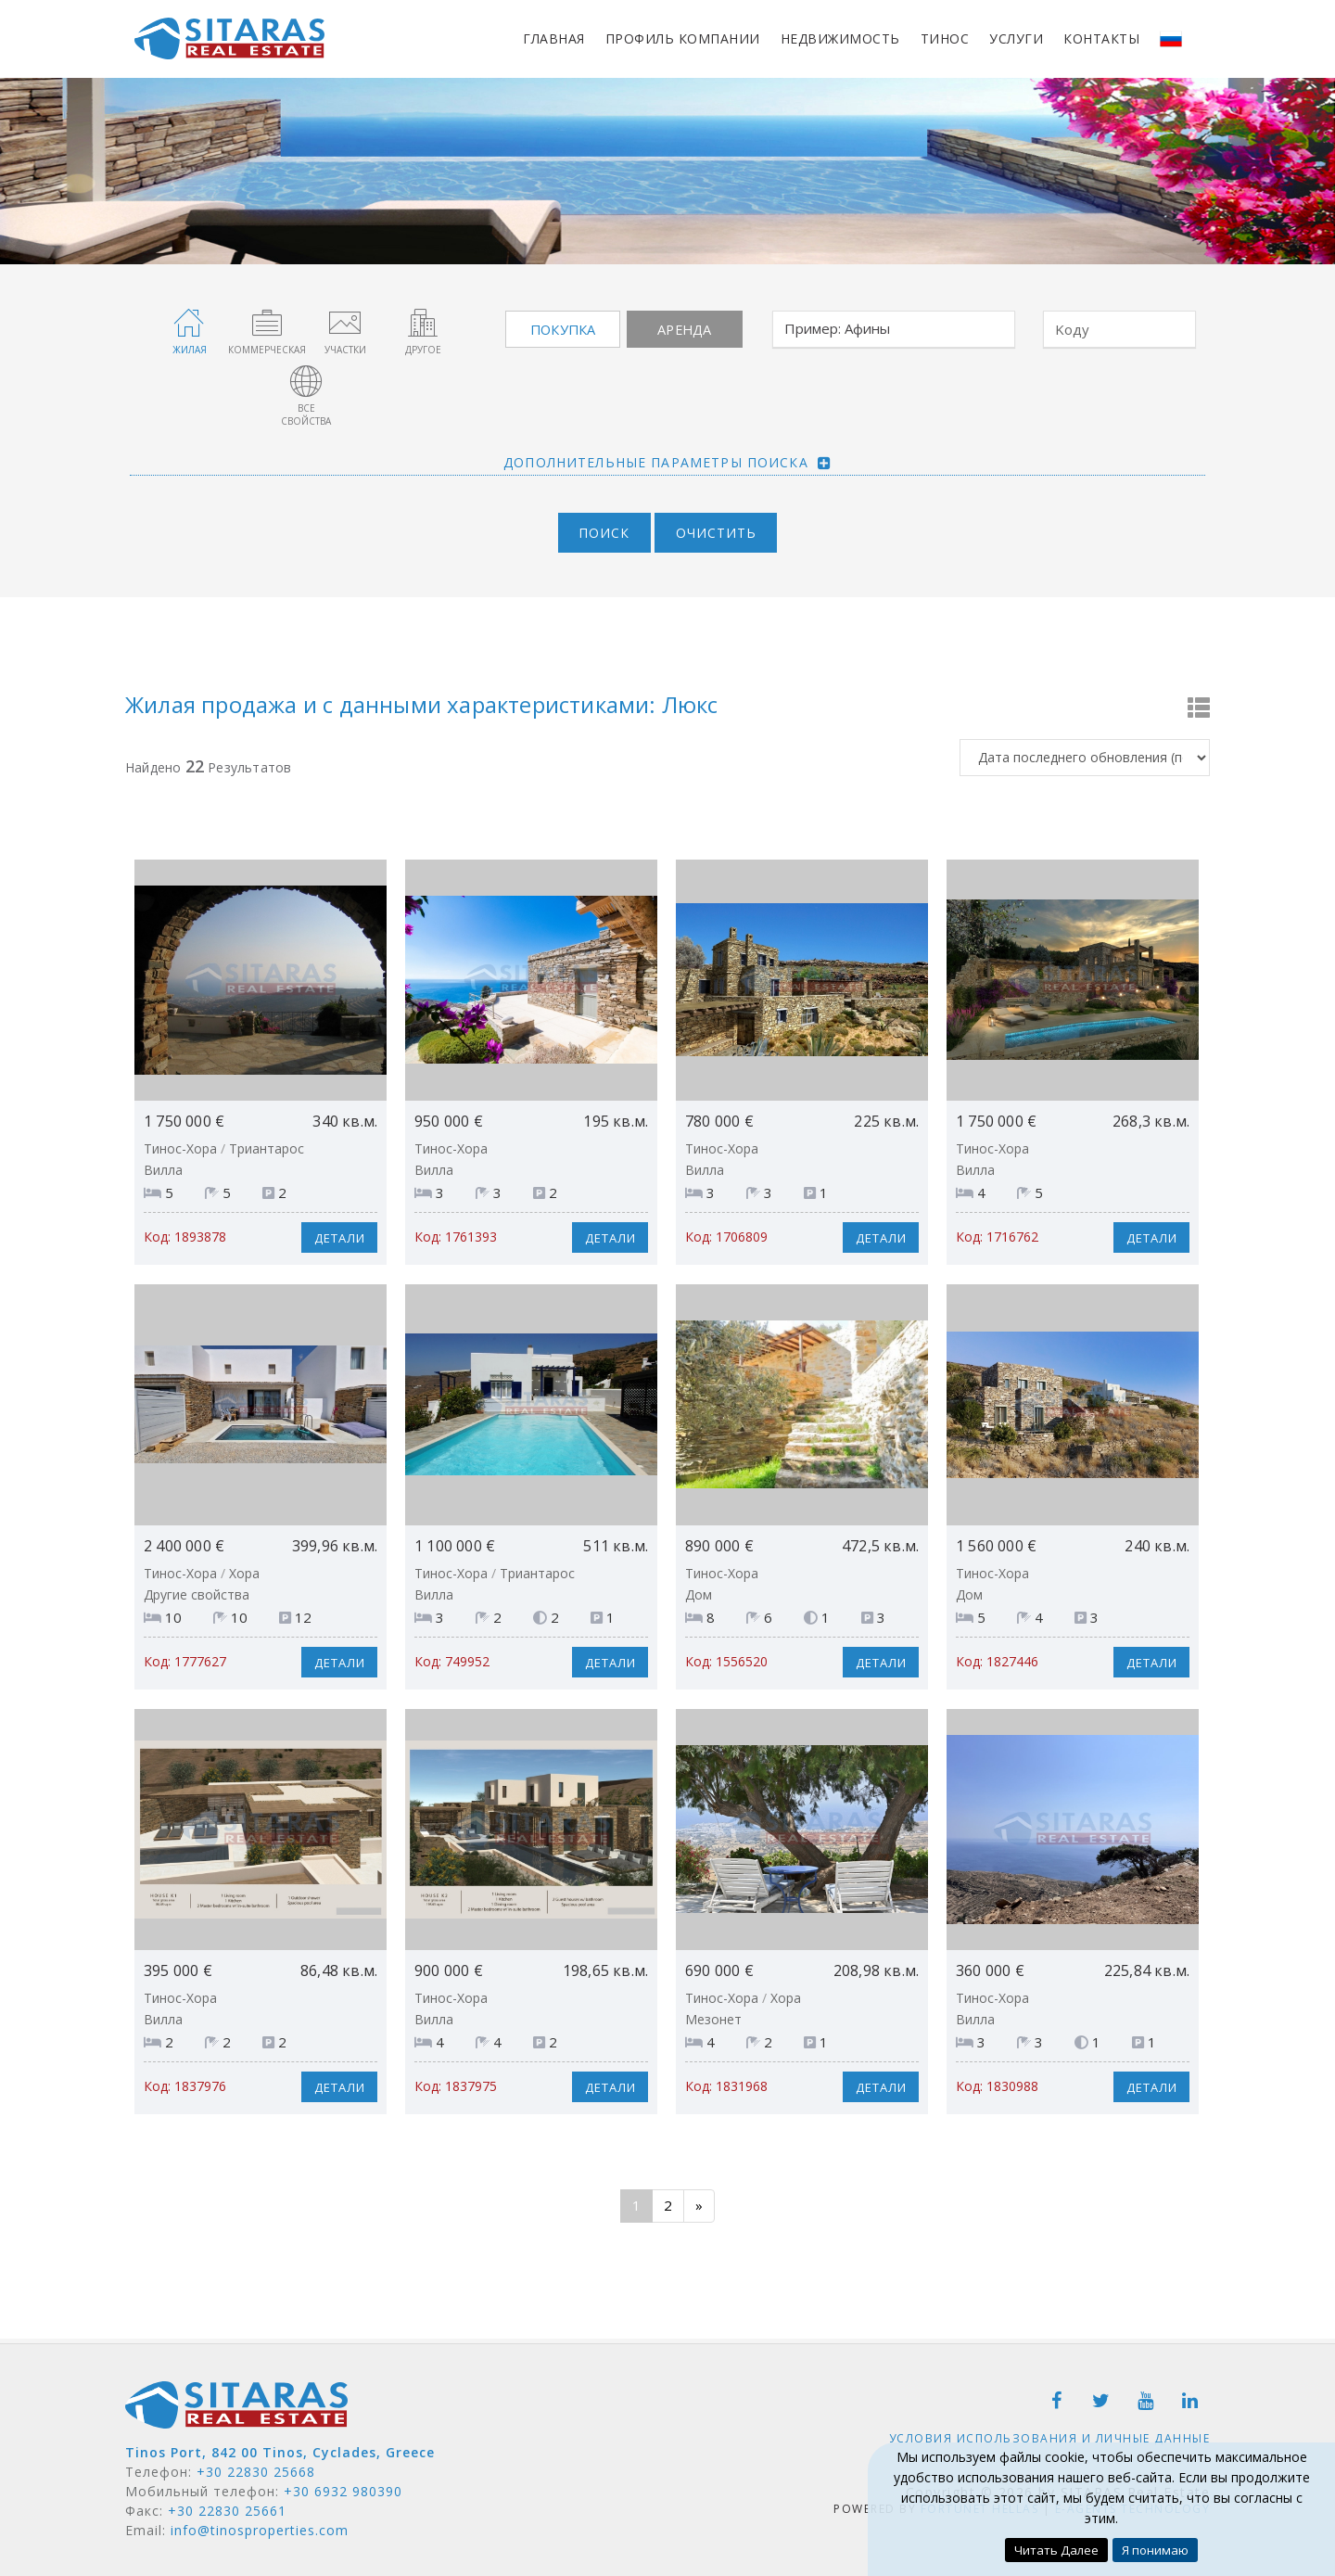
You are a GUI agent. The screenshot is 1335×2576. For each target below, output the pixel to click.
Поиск (601, 526)
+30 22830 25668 (256, 2466)
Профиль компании (682, 38)
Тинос (945, 38)
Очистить (720, 526)
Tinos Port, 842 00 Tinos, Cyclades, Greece (280, 2446)
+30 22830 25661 (227, 2505)
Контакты (1101, 38)
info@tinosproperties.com (260, 2524)
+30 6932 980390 (343, 2485)
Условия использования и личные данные (1050, 2432)
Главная (554, 38)
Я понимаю (1157, 2549)
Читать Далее (1055, 2549)
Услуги (1016, 38)
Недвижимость (840, 38)
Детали (336, 1232)
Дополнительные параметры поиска (655, 455)
